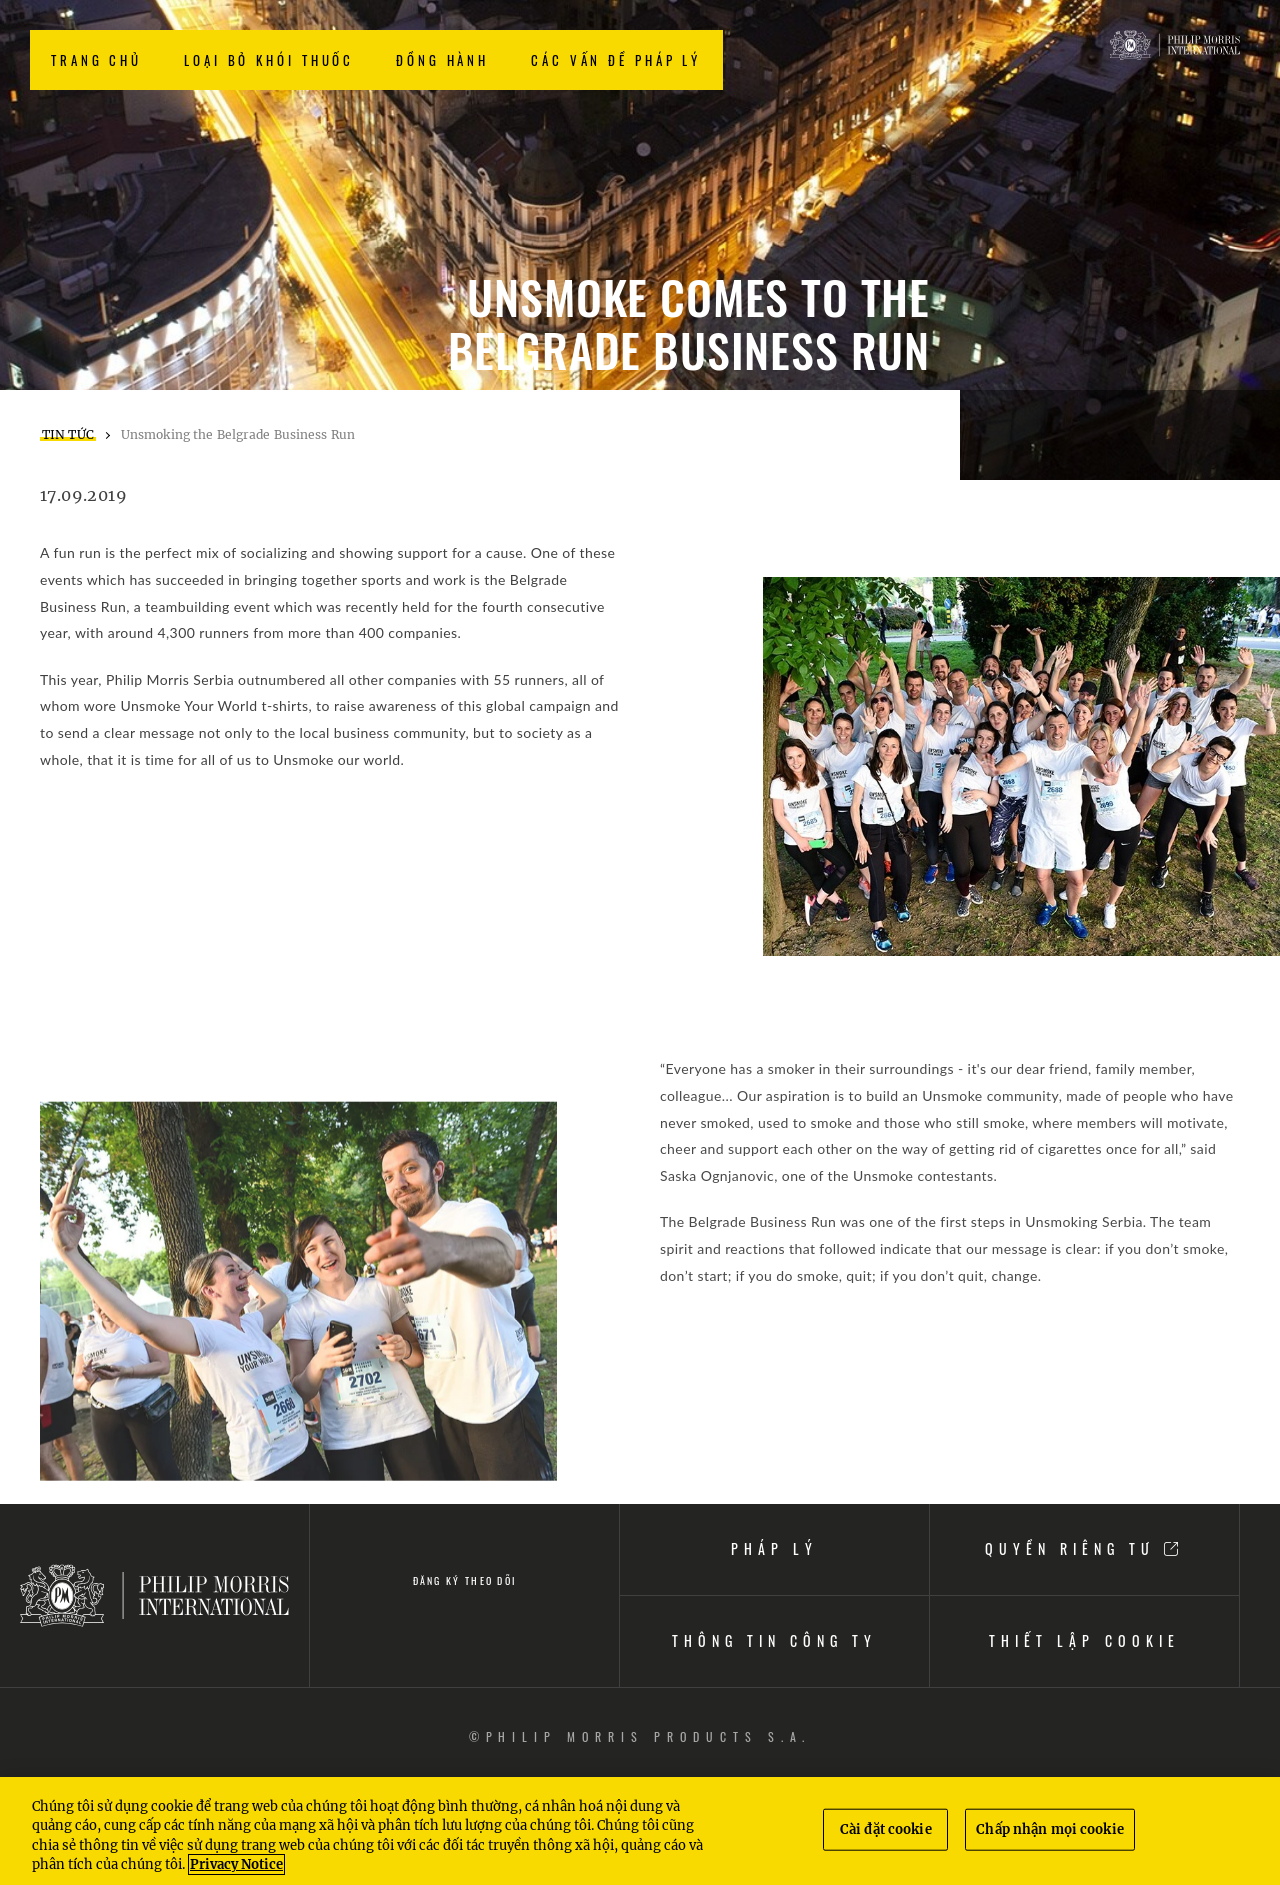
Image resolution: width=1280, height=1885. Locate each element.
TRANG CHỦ (96, 60)
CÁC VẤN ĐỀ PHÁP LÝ (616, 60)
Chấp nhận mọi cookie (1050, 1829)
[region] (640, 1831)
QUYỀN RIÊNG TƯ (1084, 1548)
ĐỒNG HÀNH (442, 60)
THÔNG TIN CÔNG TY (774, 1640)
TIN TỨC (68, 435)
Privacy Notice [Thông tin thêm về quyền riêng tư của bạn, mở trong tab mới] (236, 1864)
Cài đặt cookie (886, 1829)
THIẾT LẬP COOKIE (1084, 1640)
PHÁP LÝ (774, 1548)
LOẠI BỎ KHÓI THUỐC (269, 60)
